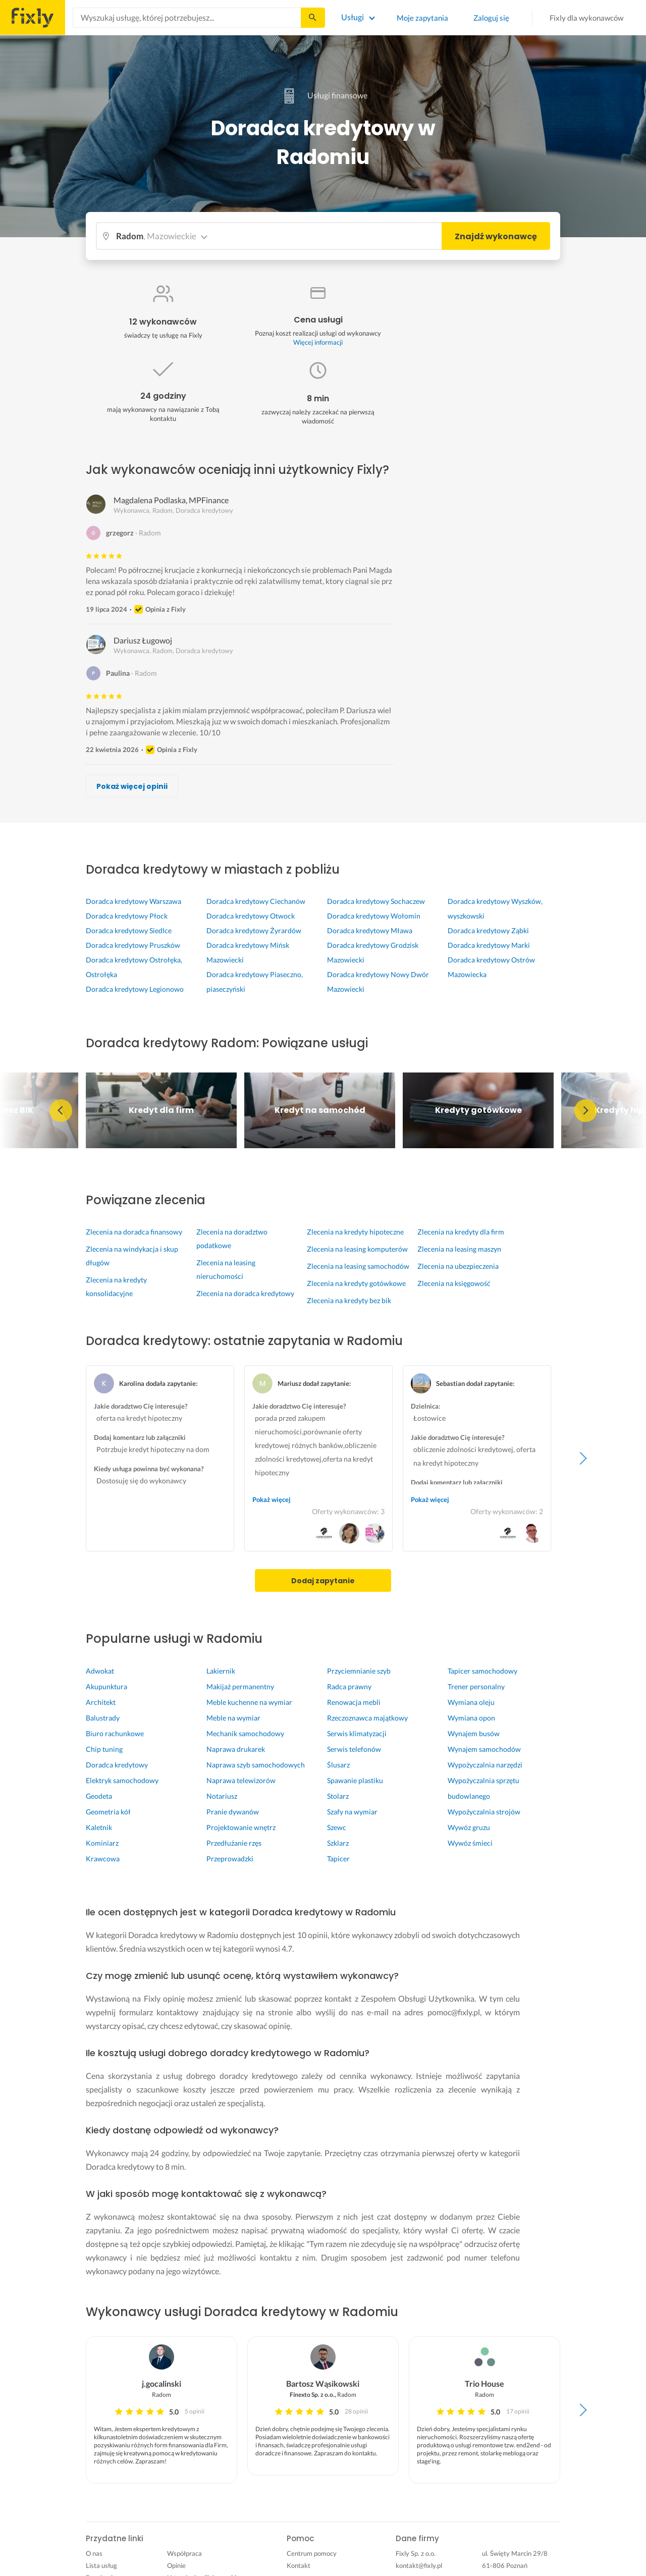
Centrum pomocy (312, 2553)
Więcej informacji (318, 342)
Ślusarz (338, 1764)
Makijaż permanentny (240, 1686)
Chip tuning (104, 1749)
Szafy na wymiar (352, 1811)
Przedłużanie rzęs (233, 1843)
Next (585, 1110)
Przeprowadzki (229, 1858)
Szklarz (338, 1843)
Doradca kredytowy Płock (127, 915)
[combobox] (187, 18)
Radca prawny (349, 1686)
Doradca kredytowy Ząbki (488, 930)
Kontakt (298, 2565)
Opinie (176, 2565)
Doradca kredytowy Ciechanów (255, 901)
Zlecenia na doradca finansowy (134, 1231)
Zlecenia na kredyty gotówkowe (356, 1283)
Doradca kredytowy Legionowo (135, 989)
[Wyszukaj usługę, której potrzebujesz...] (187, 18)
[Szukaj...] (312, 18)
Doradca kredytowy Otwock (250, 915)
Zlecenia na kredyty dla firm (460, 1231)
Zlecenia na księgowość (454, 1283)
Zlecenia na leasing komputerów (357, 1249)
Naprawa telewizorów (241, 1780)
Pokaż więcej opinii (132, 786)
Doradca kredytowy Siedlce (129, 930)
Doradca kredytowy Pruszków (133, 945)
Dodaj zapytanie (323, 1581)
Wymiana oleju (471, 1702)
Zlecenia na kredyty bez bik (349, 1300)
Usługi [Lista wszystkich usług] (352, 17)
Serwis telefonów (354, 1749)
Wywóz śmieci (470, 1843)
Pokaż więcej (271, 1499)
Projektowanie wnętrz (241, 1827)
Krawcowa (103, 1858)
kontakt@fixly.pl (419, 2565)
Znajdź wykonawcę (496, 236)
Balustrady (103, 1717)
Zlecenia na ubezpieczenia (458, 1266)
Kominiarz (102, 1843)
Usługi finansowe (323, 95)
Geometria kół (108, 1811)
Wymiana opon (471, 1717)
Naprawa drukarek (235, 1749)
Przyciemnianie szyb (359, 1671)
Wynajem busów (474, 1733)
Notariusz (221, 1796)
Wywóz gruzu (469, 1827)
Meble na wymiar (233, 1717)
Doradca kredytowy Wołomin (373, 915)
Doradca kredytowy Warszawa (133, 901)
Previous (60, 1110)
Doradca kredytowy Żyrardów (253, 930)
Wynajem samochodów (484, 1749)
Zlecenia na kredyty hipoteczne (355, 1231)
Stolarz (338, 1796)
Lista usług (101, 2565)
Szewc (336, 1827)
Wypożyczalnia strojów (484, 1811)
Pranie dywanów (232, 1811)
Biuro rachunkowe (115, 1733)
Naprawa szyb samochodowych (255, 1764)
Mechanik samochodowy (245, 1733)
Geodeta (99, 1796)
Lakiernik (220, 1671)
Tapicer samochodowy (482, 1671)
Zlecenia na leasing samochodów (358, 1266)
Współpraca (184, 2553)
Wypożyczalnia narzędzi (485, 1764)
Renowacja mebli (354, 1702)
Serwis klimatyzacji (357, 1733)
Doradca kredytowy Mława (369, 930)
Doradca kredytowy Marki (489, 945)
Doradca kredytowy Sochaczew (376, 901)
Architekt (101, 1702)
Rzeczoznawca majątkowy (367, 1717)
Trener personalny (476, 1686)
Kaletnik (99, 1827)
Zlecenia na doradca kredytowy (245, 1293)
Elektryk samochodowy (122, 1780)
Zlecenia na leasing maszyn (459, 1249)
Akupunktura (106, 1686)
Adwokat (100, 1671)
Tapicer (338, 1858)
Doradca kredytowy (117, 1764)
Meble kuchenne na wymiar (249, 1702)
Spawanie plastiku (355, 1780)
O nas (94, 2553)
